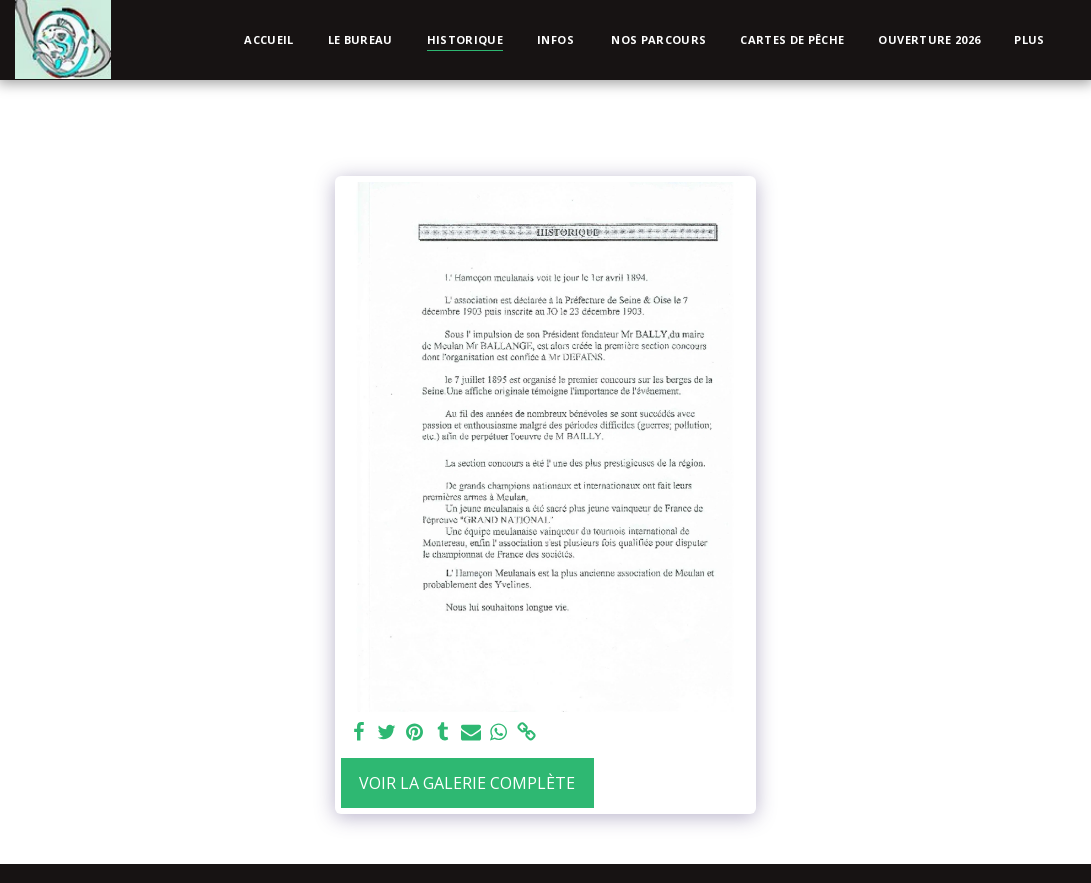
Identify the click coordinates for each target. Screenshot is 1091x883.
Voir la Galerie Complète (467, 783)
